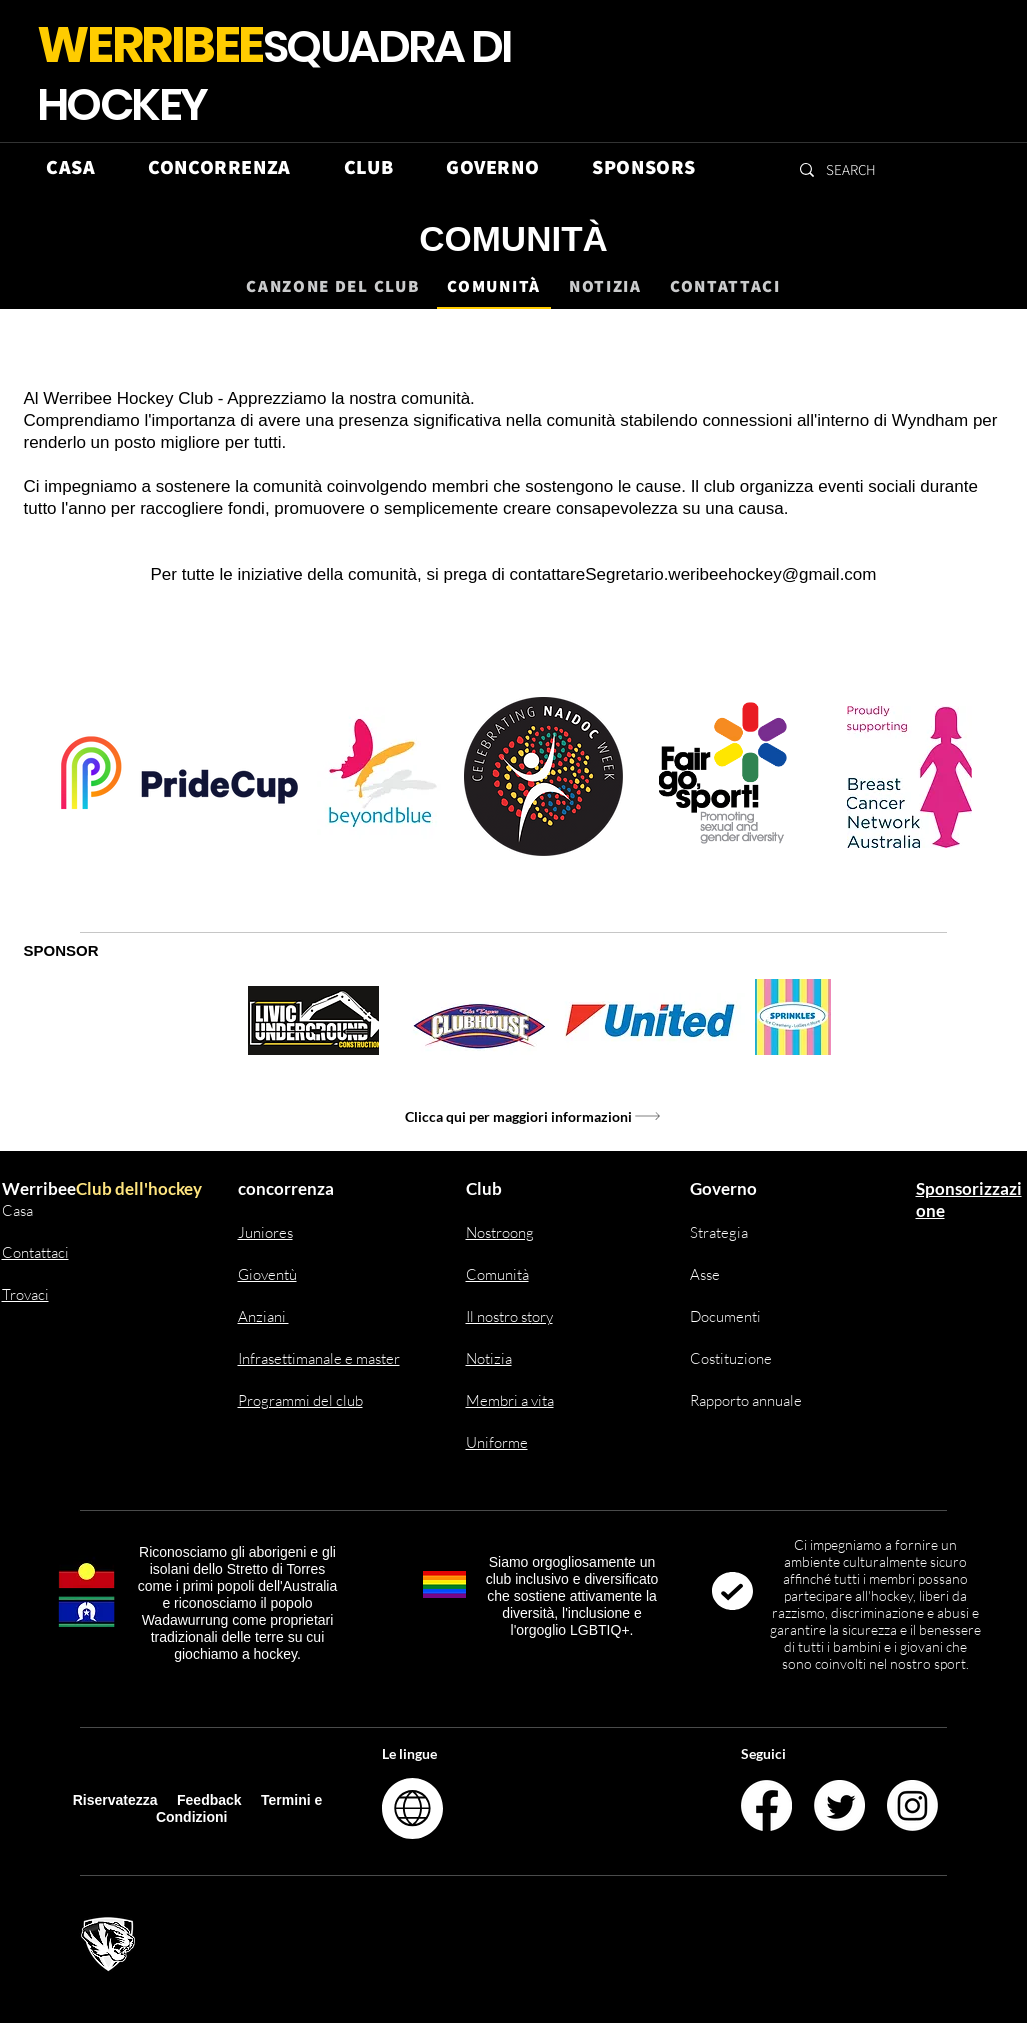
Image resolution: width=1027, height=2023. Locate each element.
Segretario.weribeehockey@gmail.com (730, 574)
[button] (220, 166)
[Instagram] (912, 1805)
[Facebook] (766, 1805)
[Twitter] (839, 1805)
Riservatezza (115, 1800)
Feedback (211, 1800)
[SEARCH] (852, 169)
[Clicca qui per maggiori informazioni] (534, 1116)
